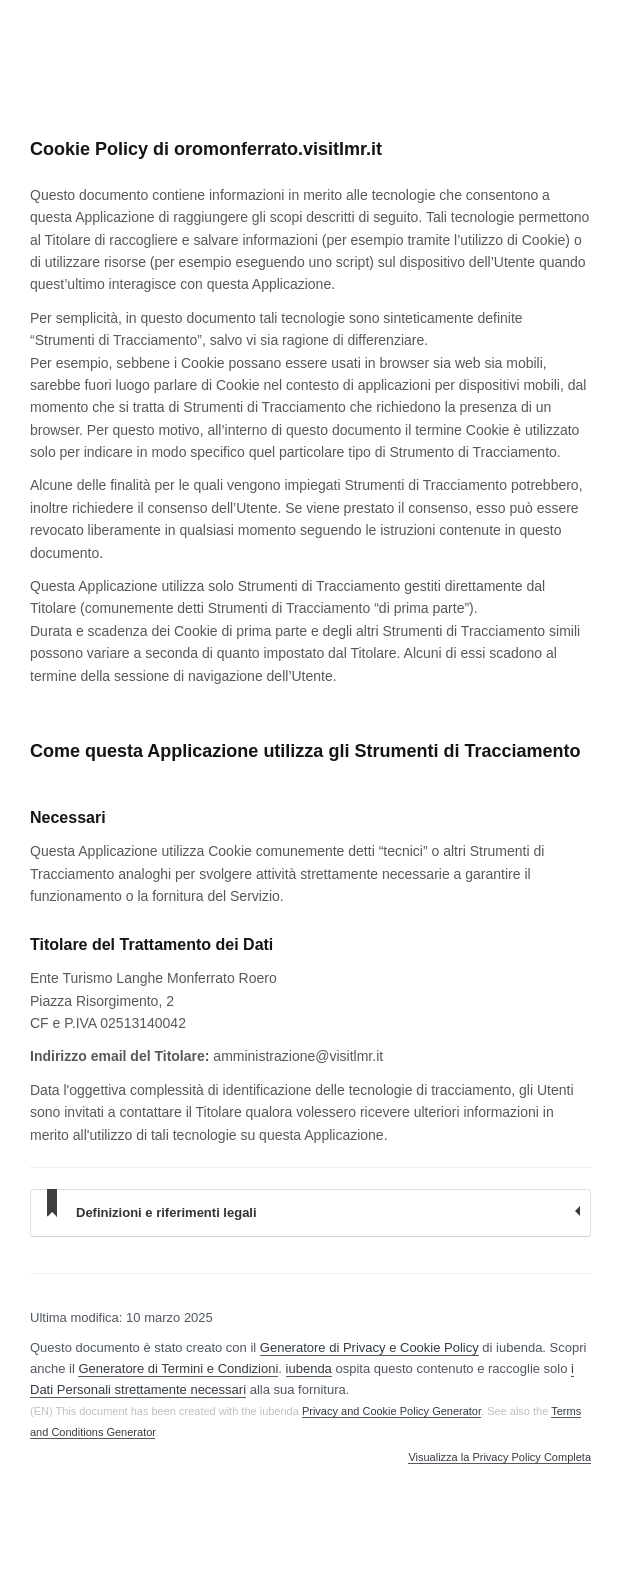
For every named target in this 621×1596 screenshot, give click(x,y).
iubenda (309, 1368)
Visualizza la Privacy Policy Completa (499, 1457)
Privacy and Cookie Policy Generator (391, 1411)
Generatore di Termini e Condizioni (178, 1368)
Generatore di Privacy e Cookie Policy (369, 1347)
